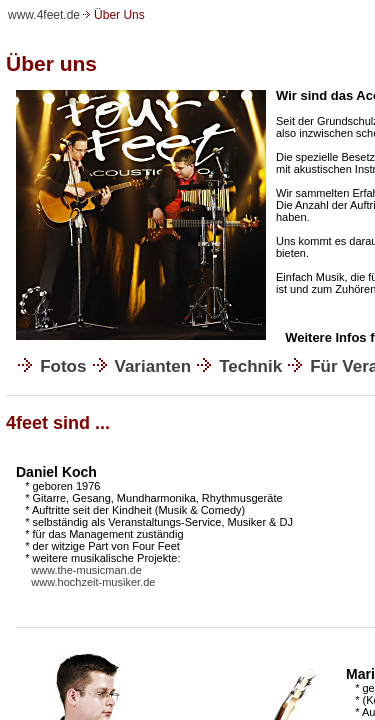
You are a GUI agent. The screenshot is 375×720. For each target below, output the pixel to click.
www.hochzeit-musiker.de (93, 582)
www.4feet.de (44, 15)
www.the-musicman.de (86, 570)
